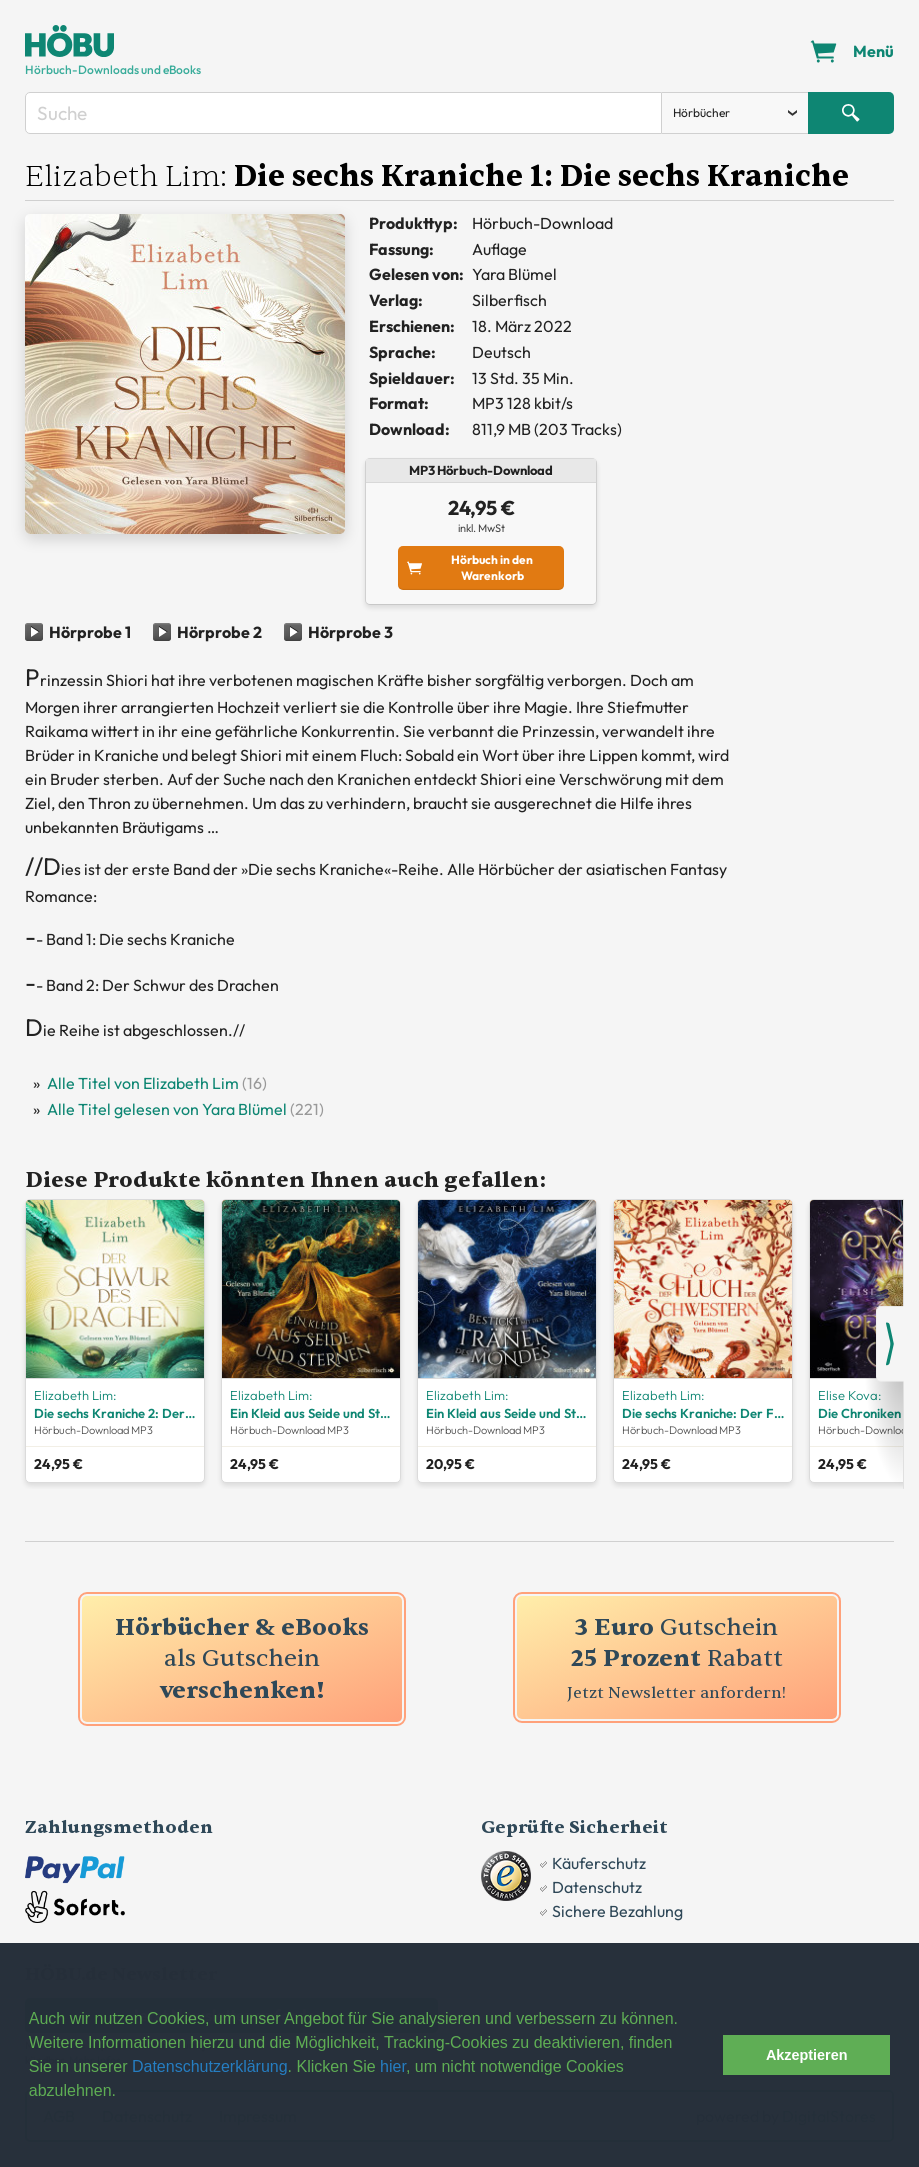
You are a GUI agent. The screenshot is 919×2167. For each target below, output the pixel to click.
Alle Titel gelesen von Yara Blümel (167, 1109)
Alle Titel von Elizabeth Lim (143, 1083)
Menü (873, 51)
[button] (702, 2055)
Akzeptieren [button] (807, 2055)
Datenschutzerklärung (210, 2066)
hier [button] (393, 2066)
